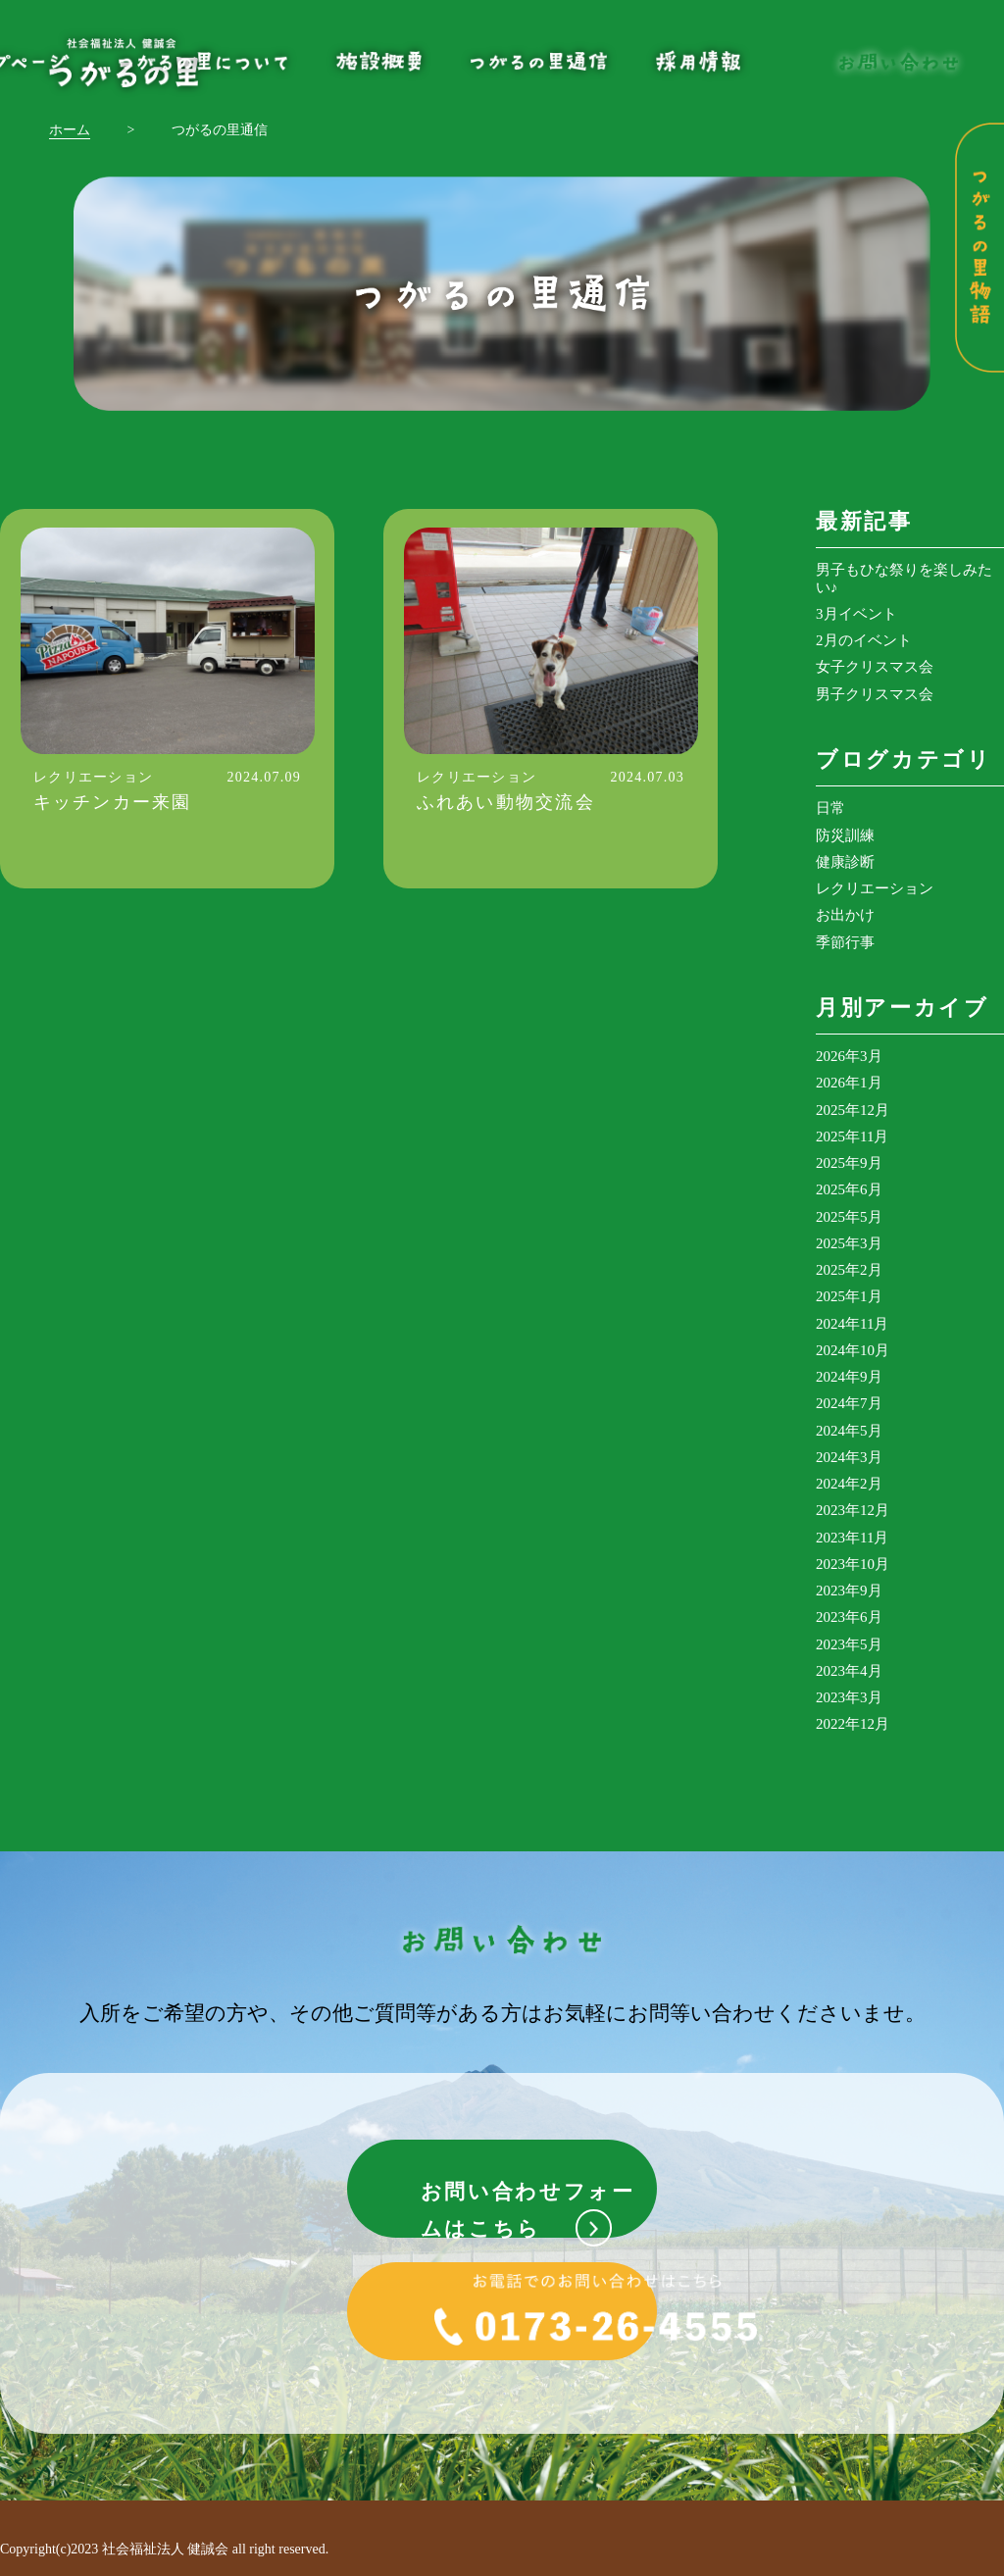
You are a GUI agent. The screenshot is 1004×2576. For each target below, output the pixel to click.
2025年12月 (852, 1110)
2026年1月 (849, 1082)
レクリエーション (874, 888)
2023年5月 (849, 1644)
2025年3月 (849, 1243)
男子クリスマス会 (874, 694)
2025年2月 (849, 1270)
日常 (830, 808)
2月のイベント (864, 640)
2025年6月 (849, 1189)
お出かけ (845, 915)
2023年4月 (849, 1671)
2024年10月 (852, 1350)
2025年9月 (849, 1163)
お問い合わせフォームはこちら (529, 2194)
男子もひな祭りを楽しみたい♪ (904, 578)
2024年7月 (849, 1403)
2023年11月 (852, 1537)
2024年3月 (849, 1457)
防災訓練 (845, 835)
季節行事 (845, 942)
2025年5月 (849, 1217)
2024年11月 (852, 1324)
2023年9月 (849, 1590)
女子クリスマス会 (874, 667)
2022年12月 (852, 1724)
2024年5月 (849, 1431)
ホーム (69, 130)
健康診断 (845, 862)
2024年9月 (849, 1377)
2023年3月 (849, 1697)
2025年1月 (849, 1296)
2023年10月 (852, 1564)
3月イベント (856, 614)
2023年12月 (852, 1510)
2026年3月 (849, 1056)
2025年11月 (852, 1136)
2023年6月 (849, 1617)
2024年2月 (849, 1483)
